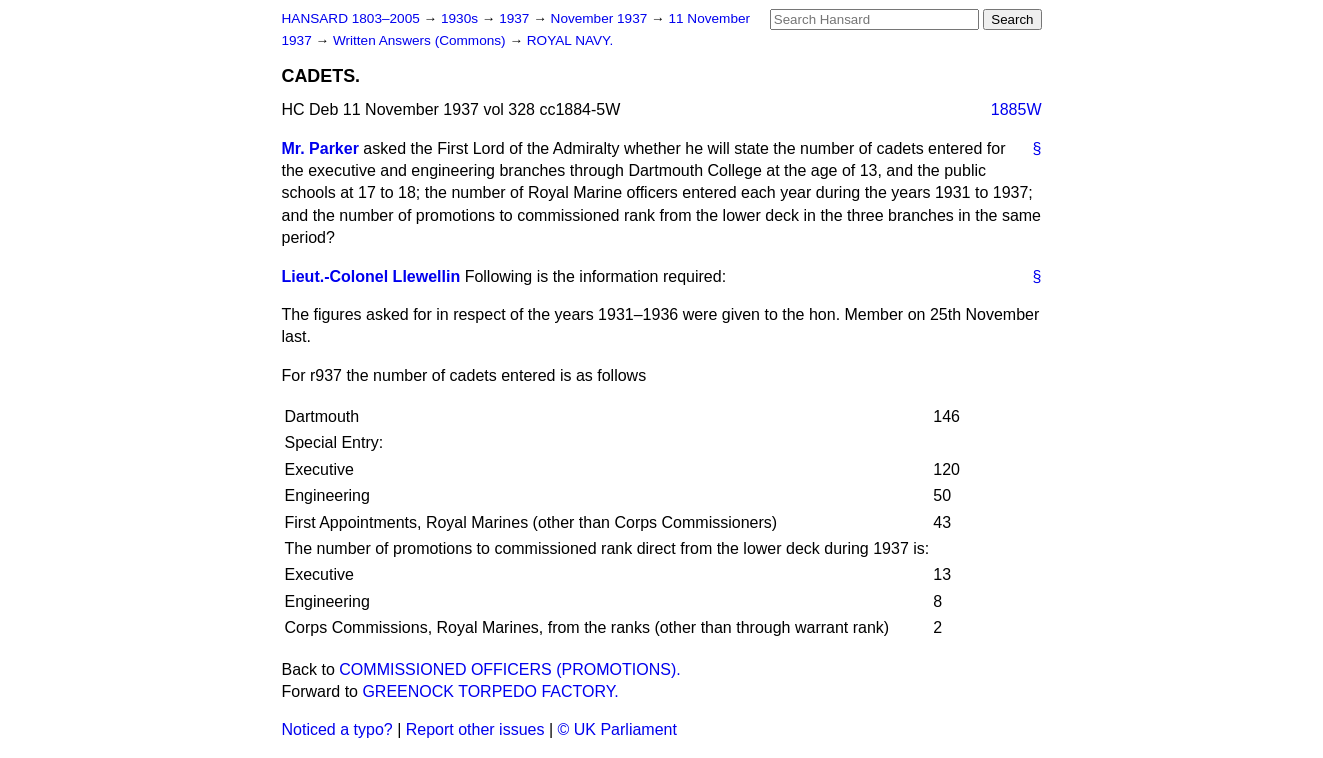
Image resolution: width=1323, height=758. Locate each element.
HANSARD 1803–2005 (351, 18)
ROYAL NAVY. (570, 40)
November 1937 (601, 18)
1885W (1016, 109)
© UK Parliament (617, 729)
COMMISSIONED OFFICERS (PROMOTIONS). (509, 669)
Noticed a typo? (337, 729)
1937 (516, 18)
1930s (461, 18)
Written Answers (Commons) (421, 40)
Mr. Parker (320, 148)
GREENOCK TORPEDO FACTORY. (490, 691)
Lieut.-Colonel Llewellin (371, 276)
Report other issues (475, 729)
